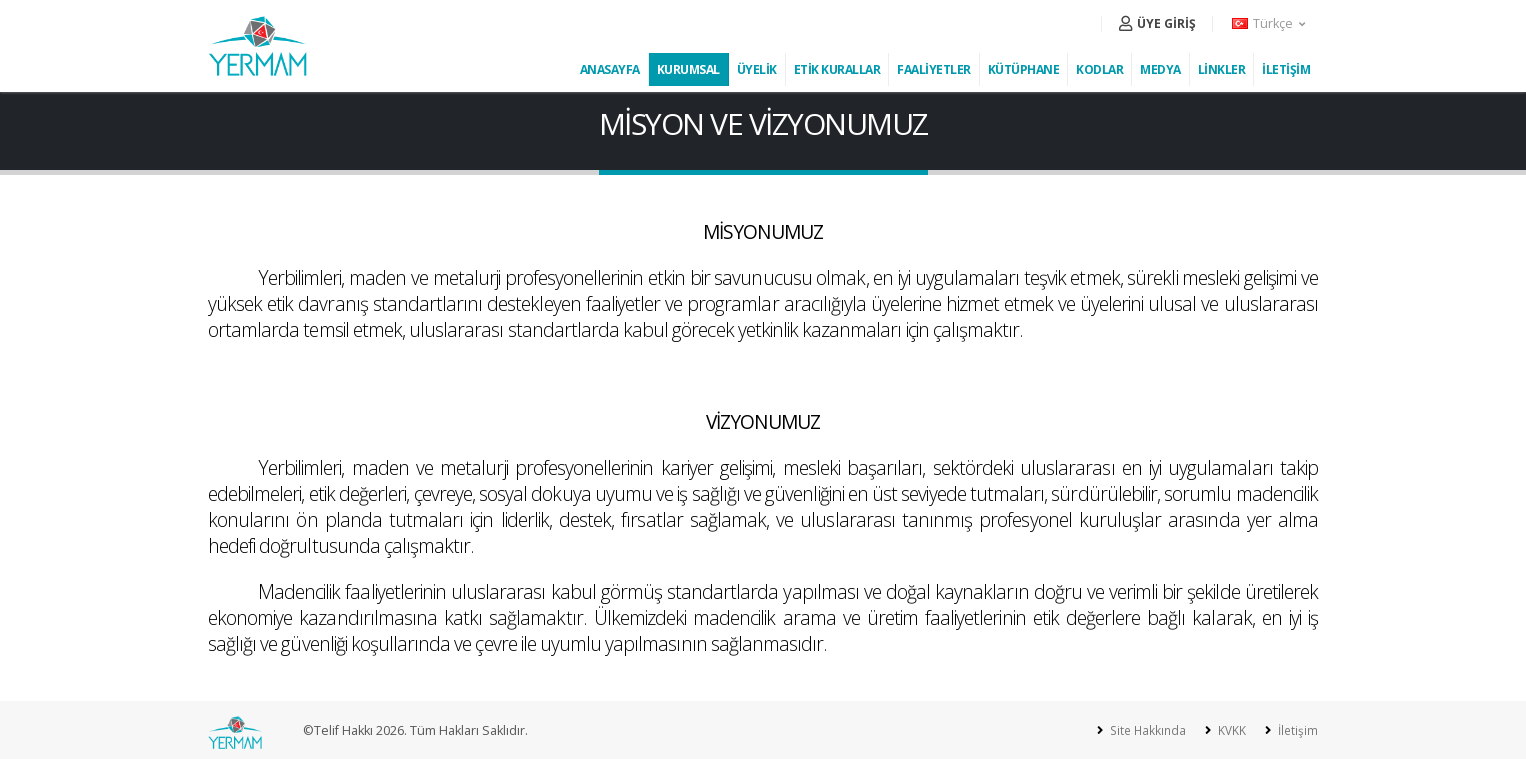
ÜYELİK (757, 69)
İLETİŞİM (1286, 69)
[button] (1270, 24)
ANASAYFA (610, 69)
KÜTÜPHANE (1024, 69)
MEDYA (1160, 69)
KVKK (1228, 730)
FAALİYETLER (934, 69)
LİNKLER (1222, 69)
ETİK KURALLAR (837, 69)
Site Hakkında (1141, 730)
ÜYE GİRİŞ (1157, 23)
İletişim (1295, 730)
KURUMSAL (688, 69)
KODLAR (1099, 69)
